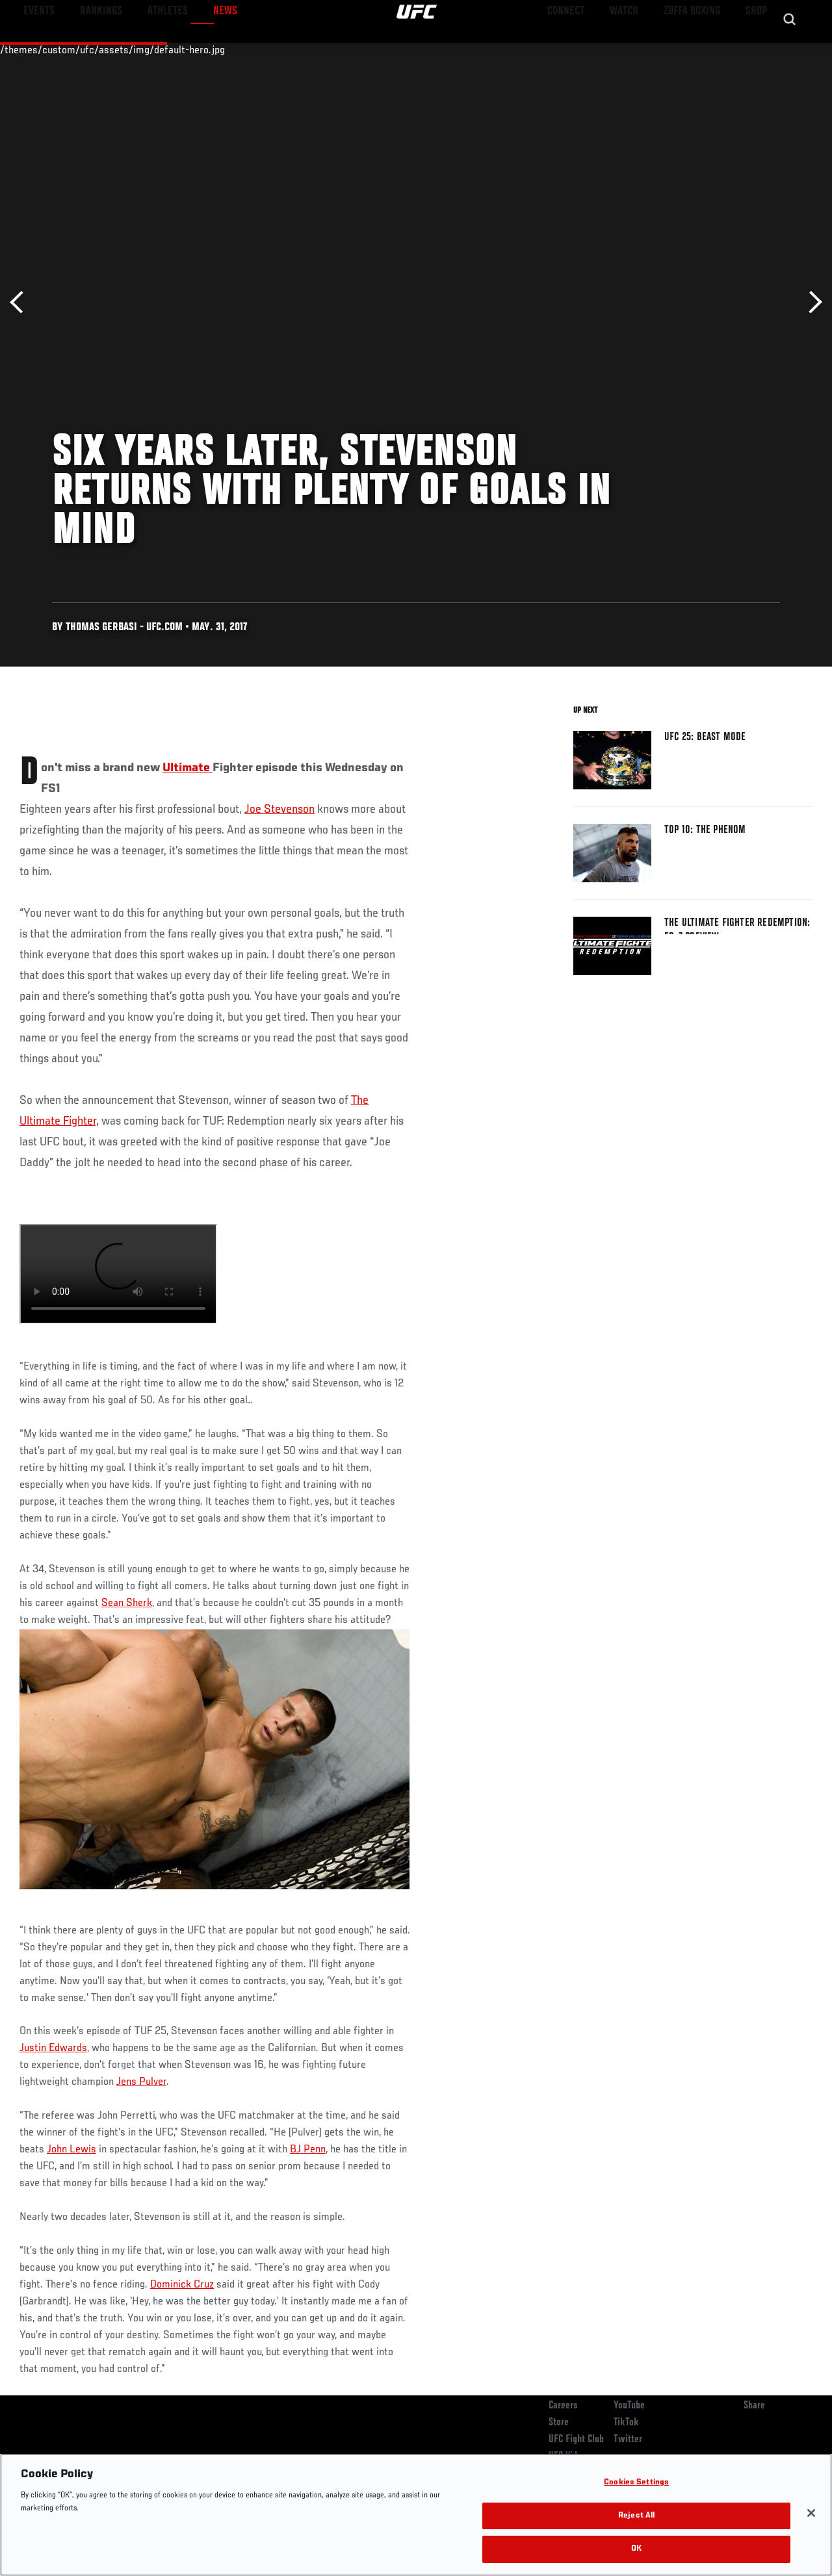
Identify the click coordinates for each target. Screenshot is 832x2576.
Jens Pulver (141, 2082)
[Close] (811, 2513)
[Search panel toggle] (790, 49)
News (199, 49)
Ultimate (187, 767)
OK (636, 2549)
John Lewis (71, 2150)
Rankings (90, 49)
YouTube (629, 2406)
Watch (633, 49)
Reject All (636, 2516)
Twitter (628, 2439)
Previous (21, 302)
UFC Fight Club (576, 2439)
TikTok (626, 2423)
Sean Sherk (126, 1603)
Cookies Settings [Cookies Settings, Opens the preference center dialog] (636, 2483)
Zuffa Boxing (696, 49)
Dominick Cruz (182, 2285)
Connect (581, 49)
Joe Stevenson (279, 809)
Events (35, 49)
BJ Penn (308, 2150)
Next (811, 302)
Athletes (148, 49)
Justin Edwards (53, 2048)
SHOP (754, 49)
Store (559, 2423)
